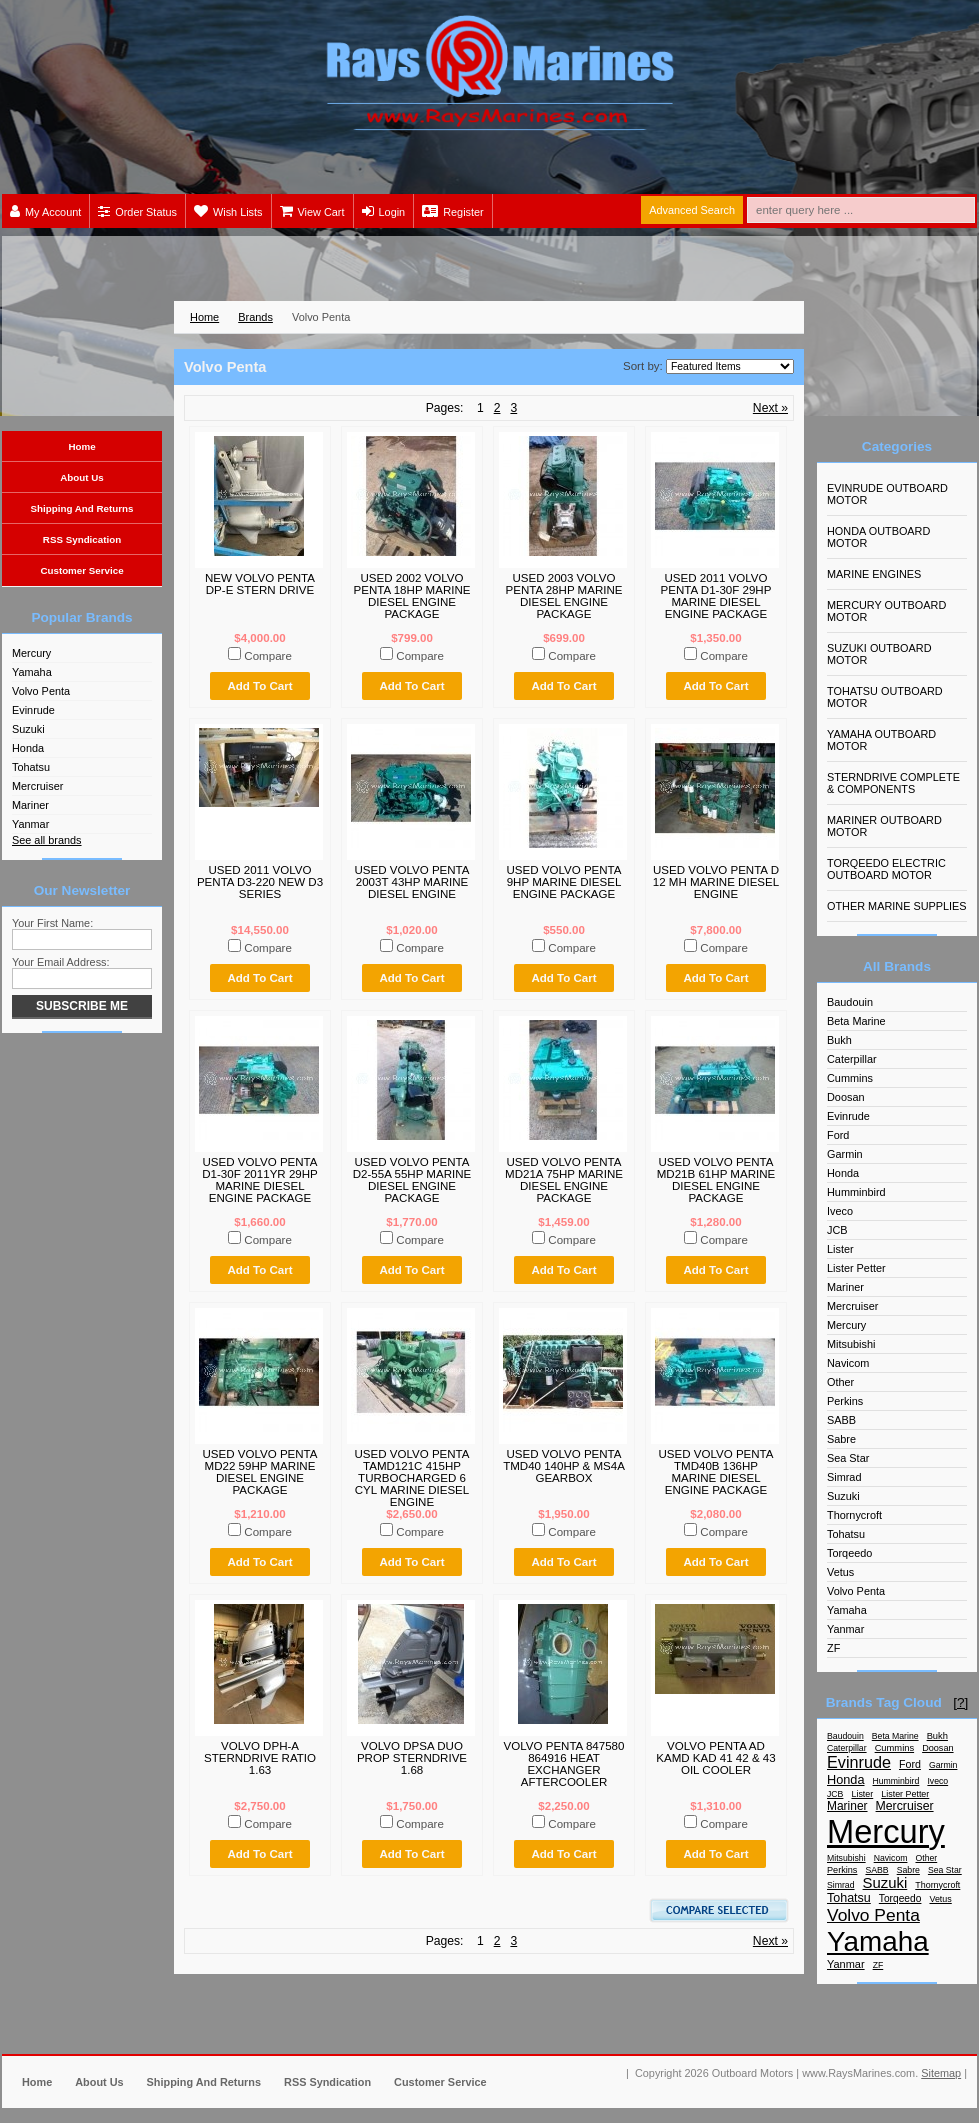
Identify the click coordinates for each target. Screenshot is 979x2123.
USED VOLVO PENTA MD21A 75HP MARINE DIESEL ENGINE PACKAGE (564, 1180)
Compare (268, 656)
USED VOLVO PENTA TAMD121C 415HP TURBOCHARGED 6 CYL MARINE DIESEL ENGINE (411, 1478)
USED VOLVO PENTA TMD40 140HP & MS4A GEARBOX (564, 1466)
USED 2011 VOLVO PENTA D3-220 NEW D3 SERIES (260, 882)
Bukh (839, 1040)
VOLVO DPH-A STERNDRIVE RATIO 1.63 (260, 1758)
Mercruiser (37, 786)
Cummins (850, 1078)
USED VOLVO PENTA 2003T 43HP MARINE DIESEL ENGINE (411, 882)
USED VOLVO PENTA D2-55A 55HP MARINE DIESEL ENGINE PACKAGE (412, 1180)
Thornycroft (854, 1515)
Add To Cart (259, 686)
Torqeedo (849, 1553)
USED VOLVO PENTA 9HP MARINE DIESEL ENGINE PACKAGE (563, 882)
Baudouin (850, 1002)
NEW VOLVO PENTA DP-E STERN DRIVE (260, 584)
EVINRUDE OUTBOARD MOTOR (887, 494)
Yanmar (30, 824)
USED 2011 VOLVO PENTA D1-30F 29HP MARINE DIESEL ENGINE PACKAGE (716, 596)
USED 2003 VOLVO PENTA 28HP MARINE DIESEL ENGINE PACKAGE (563, 596)
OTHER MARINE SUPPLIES (897, 906)
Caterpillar (852, 1059)
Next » (770, 408)
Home (204, 317)
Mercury (31, 653)
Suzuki (28, 729)
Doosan (845, 1097)
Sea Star (848, 1458)
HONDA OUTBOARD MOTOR (878, 537)
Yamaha (32, 672)
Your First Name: (52, 923)
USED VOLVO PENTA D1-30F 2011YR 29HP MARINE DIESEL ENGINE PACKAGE (260, 1180)
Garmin (845, 1154)
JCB (837, 1230)
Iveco (840, 1211)
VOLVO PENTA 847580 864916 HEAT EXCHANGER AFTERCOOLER (564, 1764)
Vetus (840, 1572)
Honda (28, 748)
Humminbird (856, 1192)
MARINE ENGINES (874, 574)
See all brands (47, 840)
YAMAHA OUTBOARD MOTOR (881, 740)
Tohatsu (31, 767)
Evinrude (33, 710)
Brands (255, 317)
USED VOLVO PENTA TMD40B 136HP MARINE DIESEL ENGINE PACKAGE (715, 1472)
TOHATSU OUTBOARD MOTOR (885, 697)
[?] (960, 1702)
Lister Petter (856, 1268)
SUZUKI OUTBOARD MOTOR (879, 654)
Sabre (841, 1439)
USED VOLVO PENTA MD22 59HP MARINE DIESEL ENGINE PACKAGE (259, 1472)
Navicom (848, 1363)
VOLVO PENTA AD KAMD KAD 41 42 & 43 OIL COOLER (715, 1758)
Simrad (844, 1477)
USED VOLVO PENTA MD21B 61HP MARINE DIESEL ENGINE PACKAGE (716, 1180)
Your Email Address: (61, 962)
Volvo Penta (41, 691)
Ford (838, 1135)
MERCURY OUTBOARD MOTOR (886, 611)
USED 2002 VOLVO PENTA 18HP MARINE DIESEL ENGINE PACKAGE (411, 596)
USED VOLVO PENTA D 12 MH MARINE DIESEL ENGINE (716, 882)
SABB (841, 1420)
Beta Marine (856, 1021)
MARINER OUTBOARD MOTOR (884, 826)
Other (840, 1382)
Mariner (30, 805)
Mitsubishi (851, 1344)
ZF (833, 1648)
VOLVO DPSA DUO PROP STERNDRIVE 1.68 (412, 1758)
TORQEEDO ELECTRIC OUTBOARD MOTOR (886, 869)
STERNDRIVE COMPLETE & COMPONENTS (893, 783)
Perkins (845, 1401)
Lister (840, 1249)
